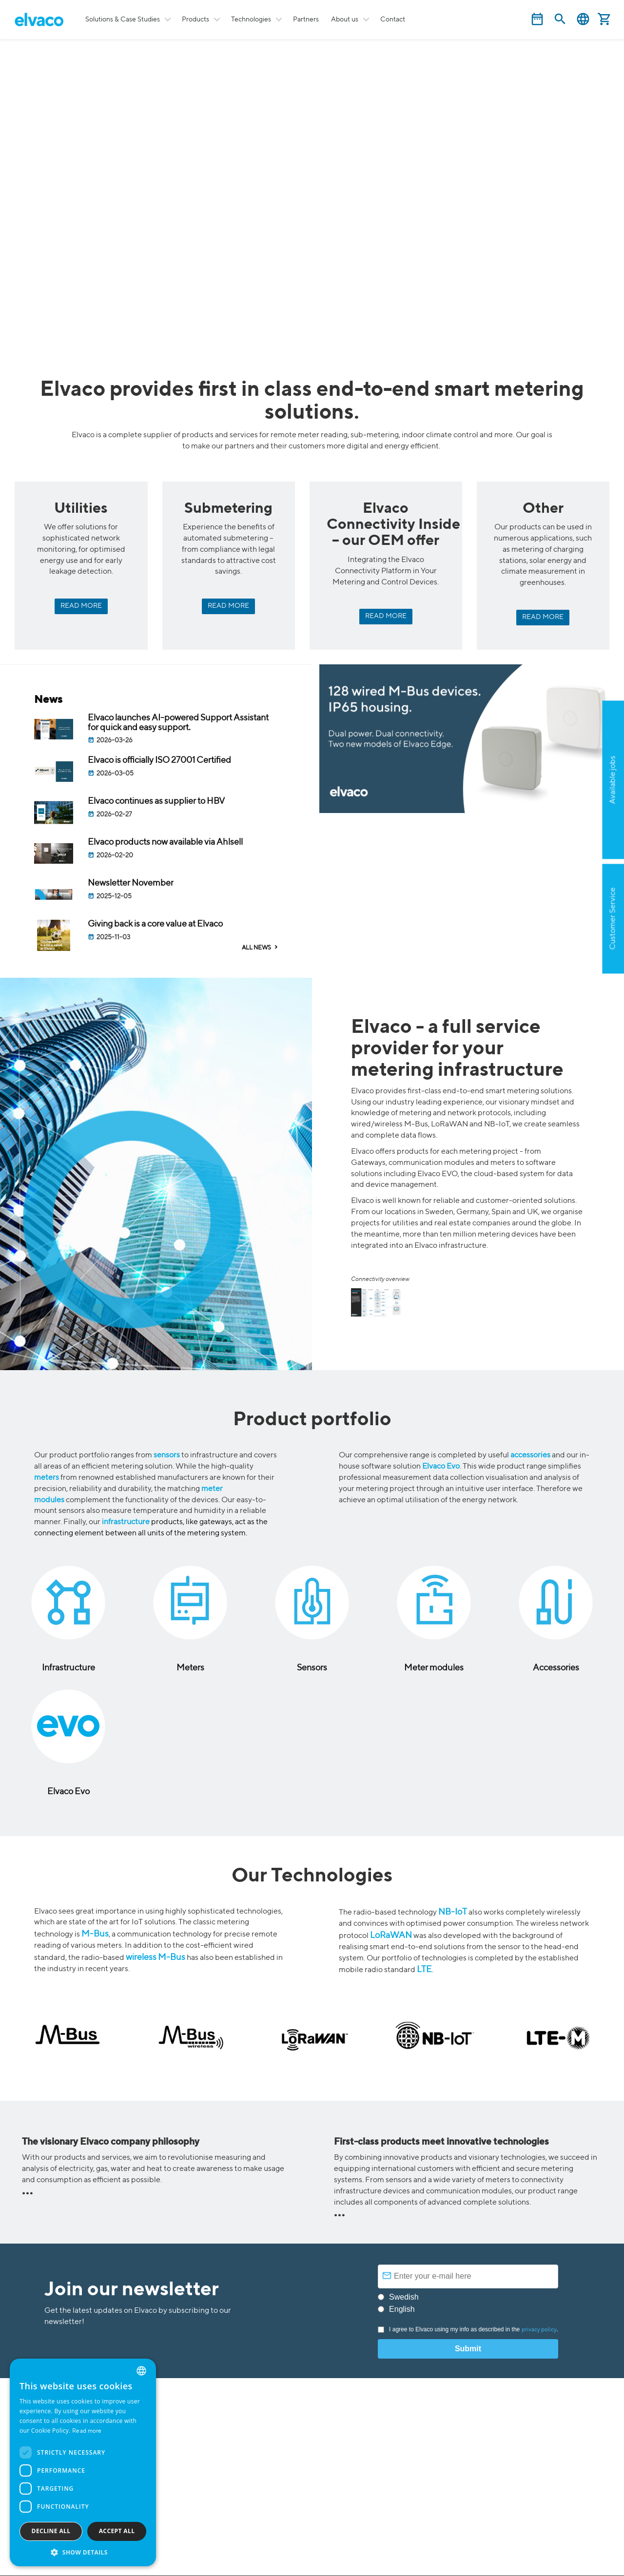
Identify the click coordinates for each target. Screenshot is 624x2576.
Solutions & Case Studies (122, 19)
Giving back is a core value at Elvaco (155, 924)
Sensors (312, 1668)
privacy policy (539, 2330)
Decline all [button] (51, 2531)
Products (195, 19)
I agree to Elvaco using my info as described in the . (468, 2329)
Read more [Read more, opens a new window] (87, 2431)
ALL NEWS (256, 948)
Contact (392, 19)
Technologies (251, 19)
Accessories (556, 1668)
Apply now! (563, 827)
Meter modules (434, 1668)
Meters (190, 1668)
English (583, 19)
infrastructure (126, 1522)
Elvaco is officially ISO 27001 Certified (159, 760)
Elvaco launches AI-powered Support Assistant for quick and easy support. (178, 723)
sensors (167, 1455)
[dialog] (83, 2462)
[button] (83, 2552)
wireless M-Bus (155, 1957)
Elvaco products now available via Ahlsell (166, 842)
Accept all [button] (117, 2531)
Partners (306, 19)
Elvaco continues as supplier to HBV (156, 801)
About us (344, 19)
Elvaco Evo (441, 1467)
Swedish (403, 2297)
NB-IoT (452, 1912)
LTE (424, 1969)
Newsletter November (131, 883)
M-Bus (95, 1934)
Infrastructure (68, 1668)
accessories (530, 1455)
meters (46, 1478)
